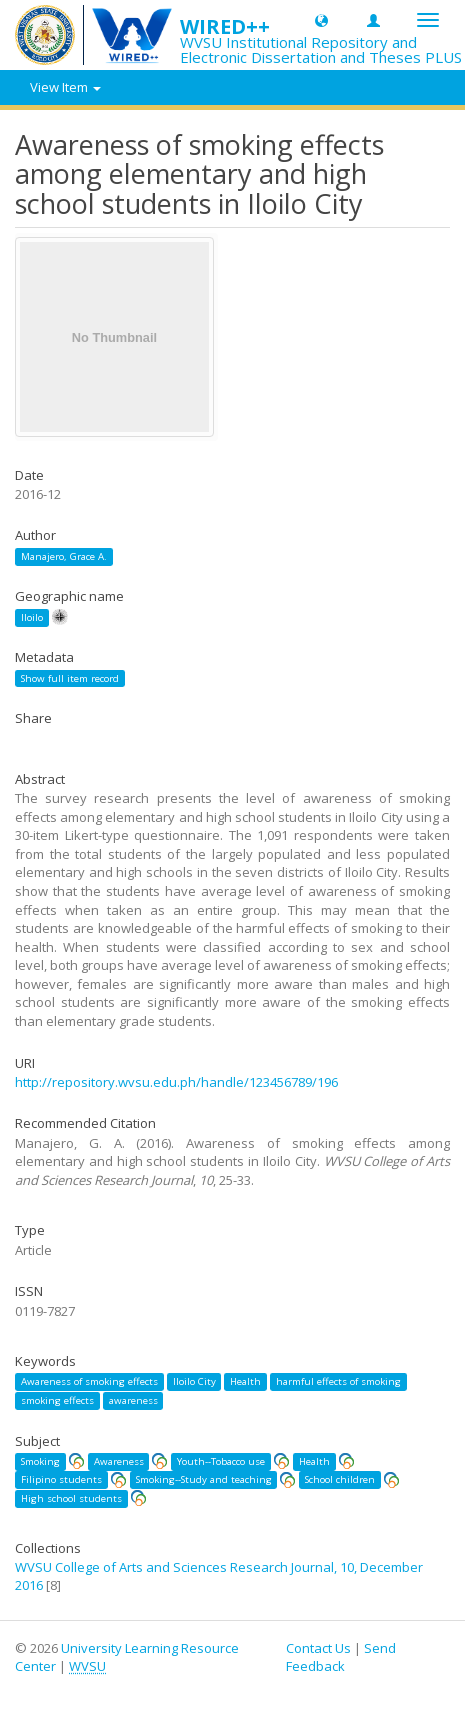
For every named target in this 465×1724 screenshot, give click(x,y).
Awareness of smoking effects (89, 1381)
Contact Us (318, 1648)
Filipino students (61, 1479)
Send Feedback (341, 1657)
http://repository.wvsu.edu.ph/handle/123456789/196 (176, 1082)
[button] (321, 19)
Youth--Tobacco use (221, 1461)
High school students (71, 1498)
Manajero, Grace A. (64, 556)
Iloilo (32, 617)
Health (245, 1381)
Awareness (119, 1461)
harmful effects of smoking (338, 1381)
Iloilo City (194, 1381)
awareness (133, 1400)
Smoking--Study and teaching (204, 1479)
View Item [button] (65, 87)
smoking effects (57, 1400)
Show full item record (70, 678)
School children (340, 1479)
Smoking (40, 1461)
